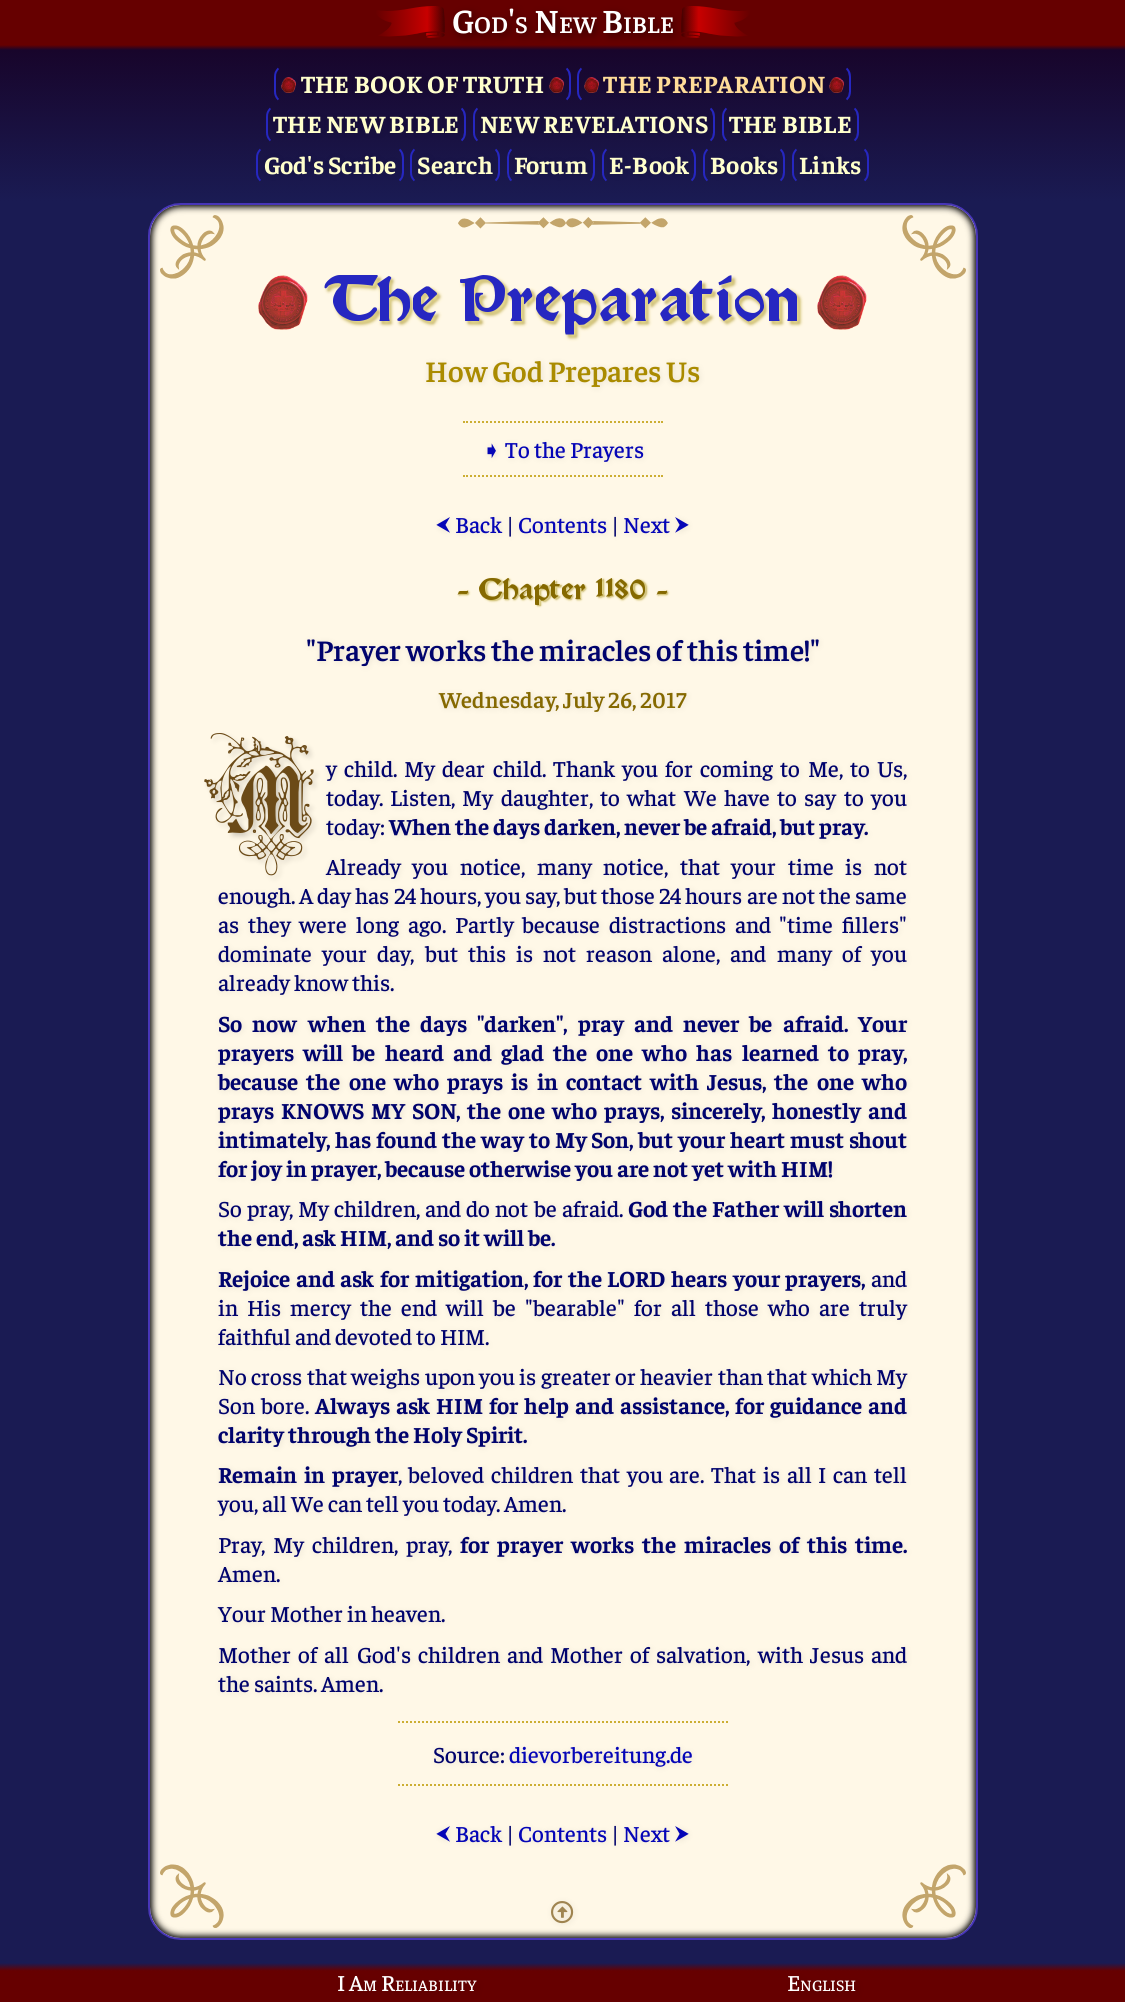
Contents (562, 523)
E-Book (649, 163)
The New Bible (366, 122)
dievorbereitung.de (601, 1753)
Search (455, 163)
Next (656, 523)
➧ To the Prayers (563, 448)
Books (744, 163)
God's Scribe (330, 163)
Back (468, 523)
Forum (551, 163)
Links (830, 163)
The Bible (790, 122)
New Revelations (594, 122)
